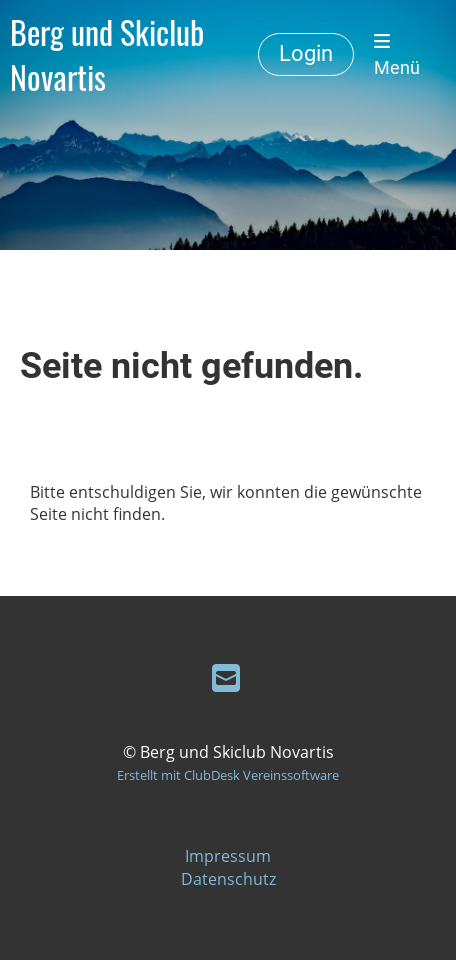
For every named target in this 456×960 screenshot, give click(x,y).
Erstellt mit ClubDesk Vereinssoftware (228, 775)
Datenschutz (228, 879)
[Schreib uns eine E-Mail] (226, 677)
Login (306, 53)
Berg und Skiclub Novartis (107, 54)
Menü (397, 55)
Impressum (228, 856)
